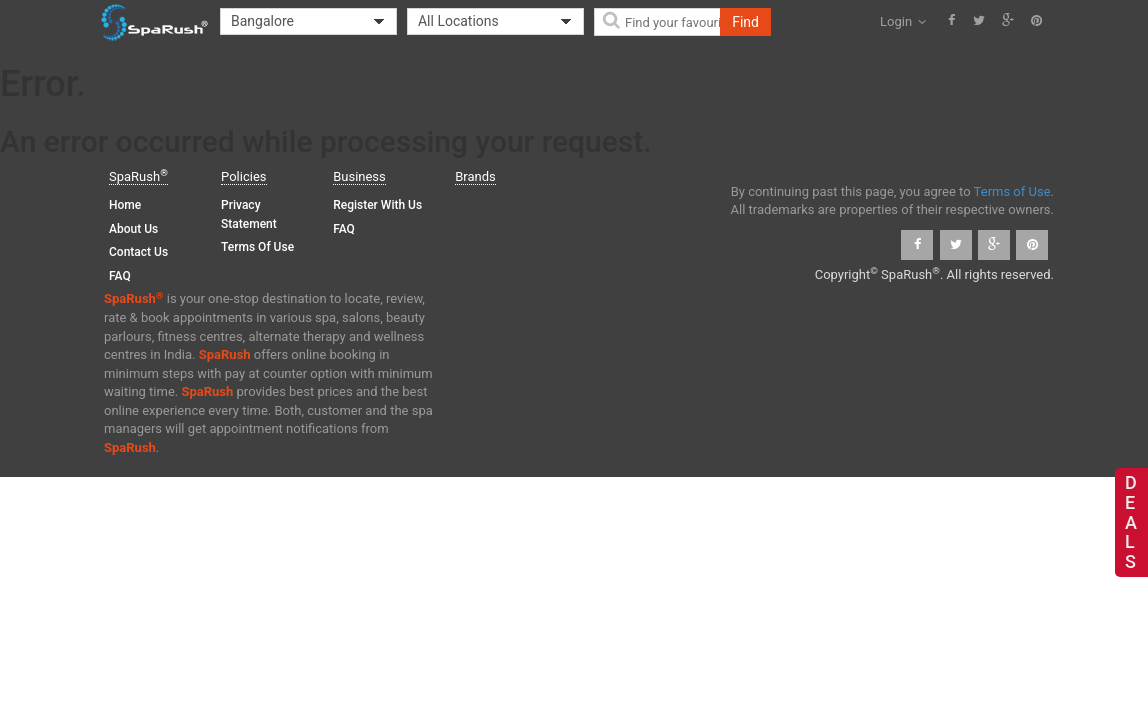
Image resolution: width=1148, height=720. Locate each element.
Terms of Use (257, 247)
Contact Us (138, 252)
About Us (133, 229)
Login (903, 21)
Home (125, 205)
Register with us (377, 205)
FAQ (120, 276)
